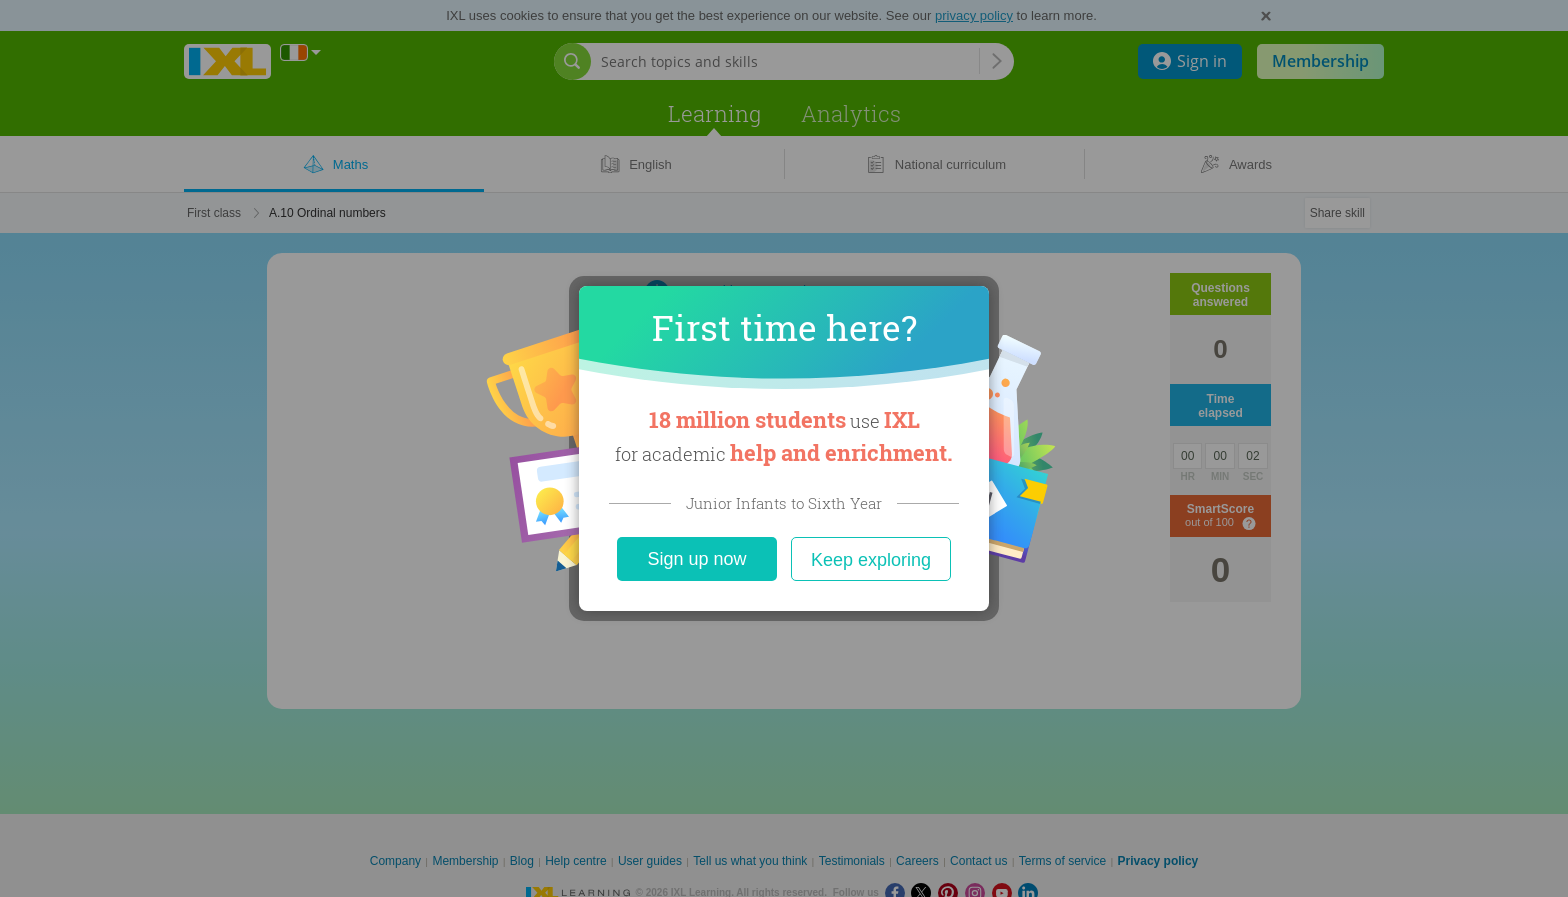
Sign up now (696, 559)
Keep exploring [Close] (871, 560)
